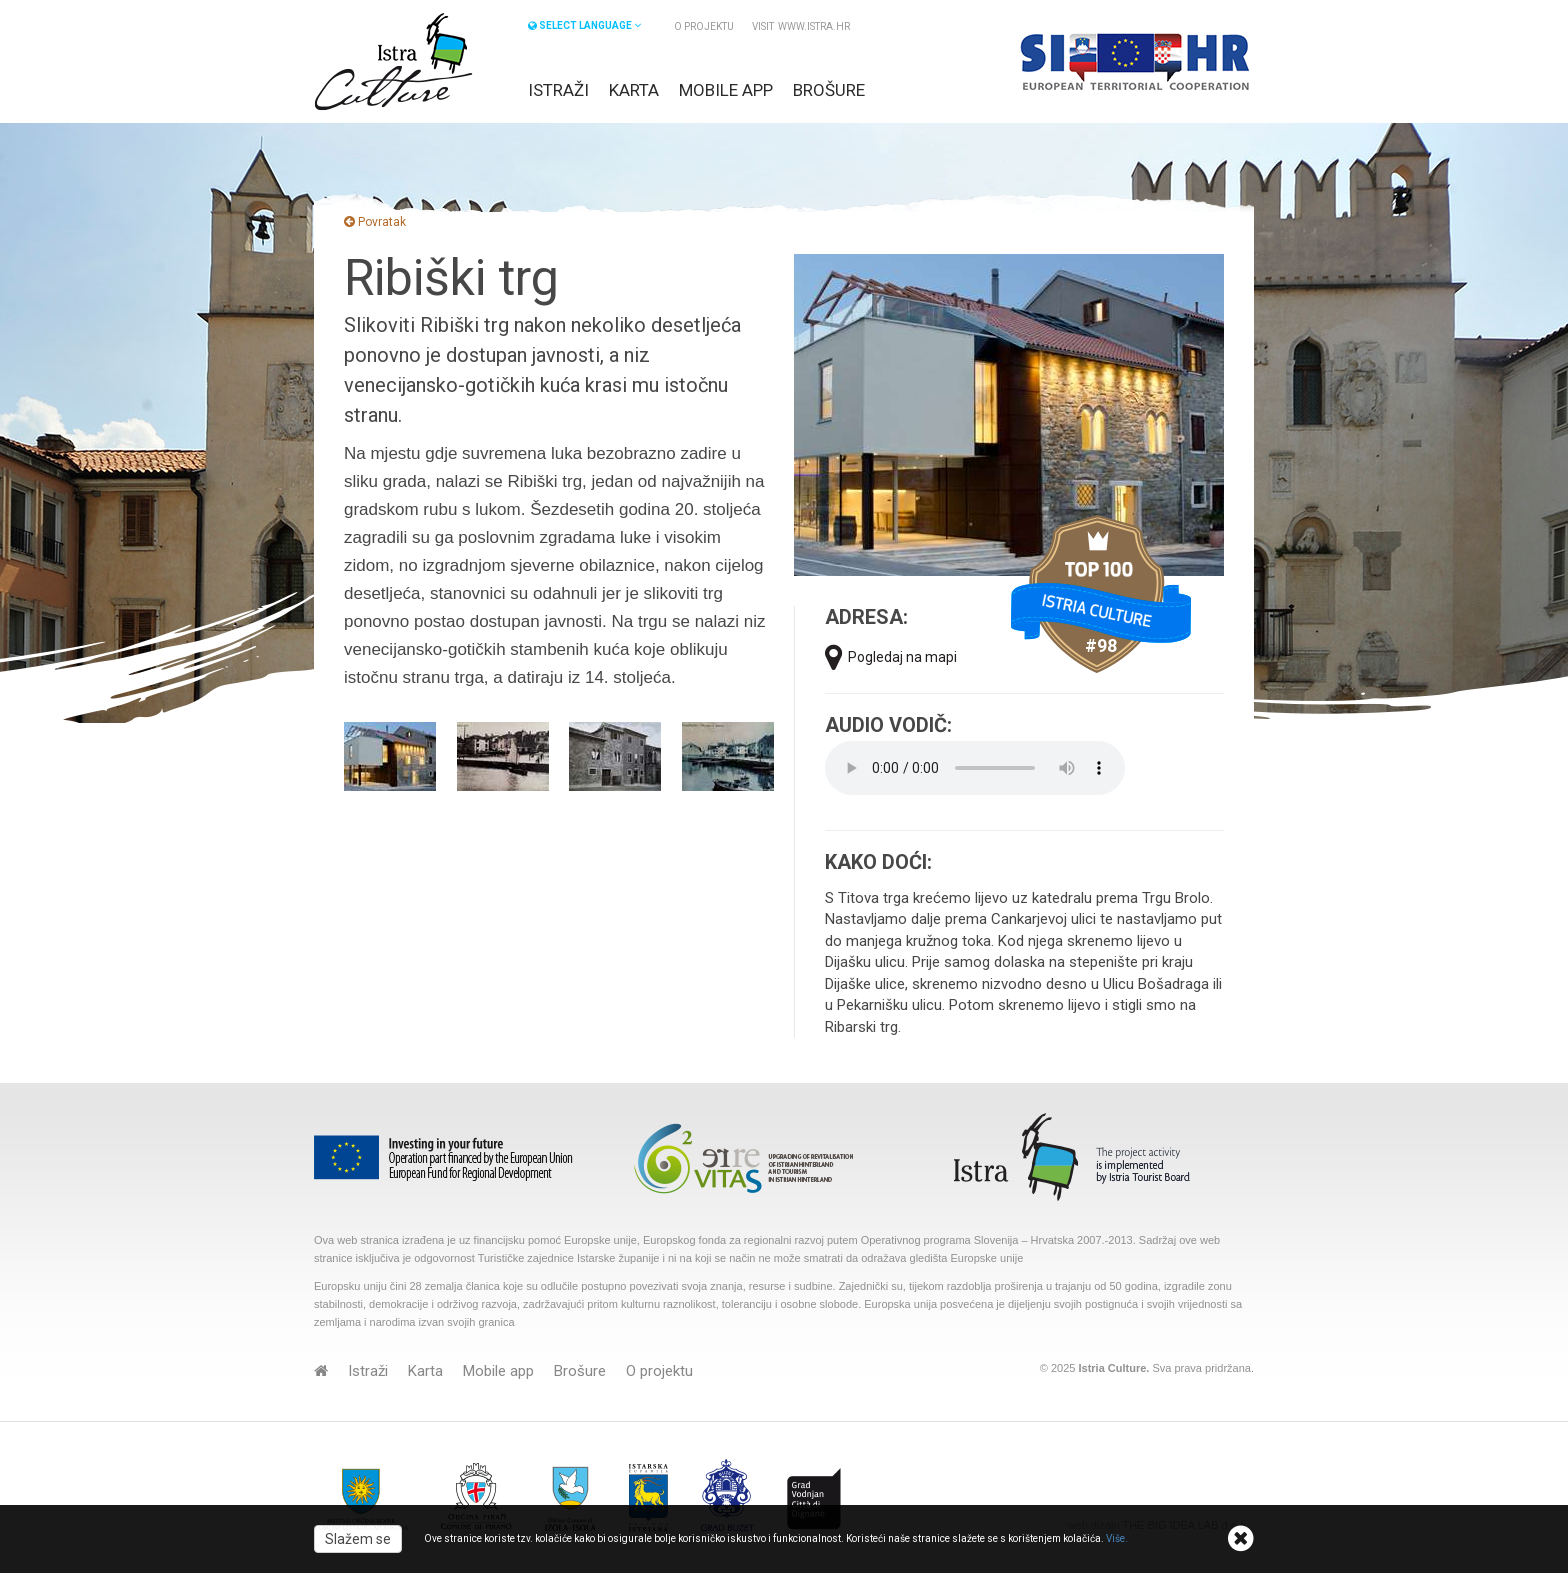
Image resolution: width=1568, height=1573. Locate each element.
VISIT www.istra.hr (801, 26)
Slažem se (358, 1539)
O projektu (704, 26)
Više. (1117, 1538)
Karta (634, 90)
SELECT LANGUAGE (584, 25)
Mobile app (726, 90)
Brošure (829, 90)
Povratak (375, 222)
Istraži (558, 90)
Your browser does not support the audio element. (975, 768)
